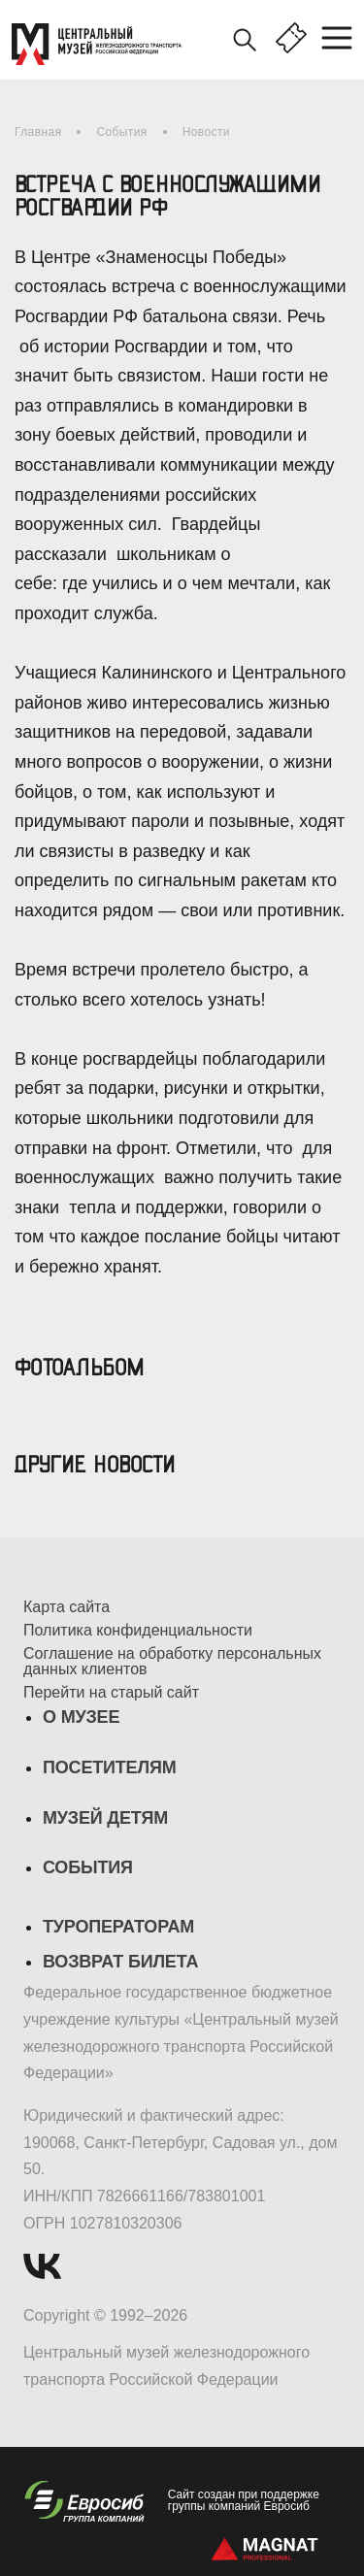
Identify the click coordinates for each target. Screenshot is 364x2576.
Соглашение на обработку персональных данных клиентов (172, 1661)
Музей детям (105, 1818)
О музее (81, 1717)
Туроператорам (118, 1926)
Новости (206, 132)
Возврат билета (120, 1961)
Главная (38, 132)
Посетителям (109, 1767)
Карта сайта (66, 1607)
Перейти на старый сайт (111, 1693)
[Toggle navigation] (342, 39)
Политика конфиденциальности (137, 1630)
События (121, 132)
